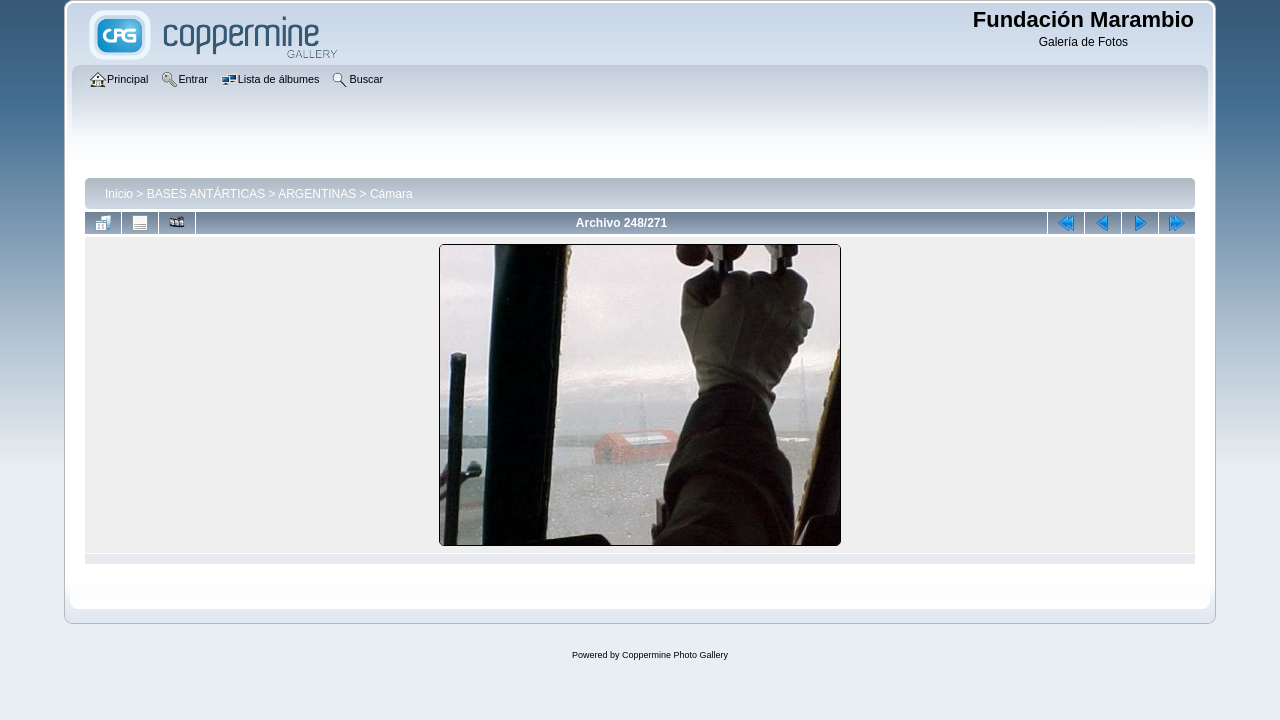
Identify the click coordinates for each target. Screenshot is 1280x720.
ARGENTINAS (317, 194)
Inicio (119, 194)
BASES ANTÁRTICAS (206, 194)
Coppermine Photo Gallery (675, 655)
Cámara (391, 194)
